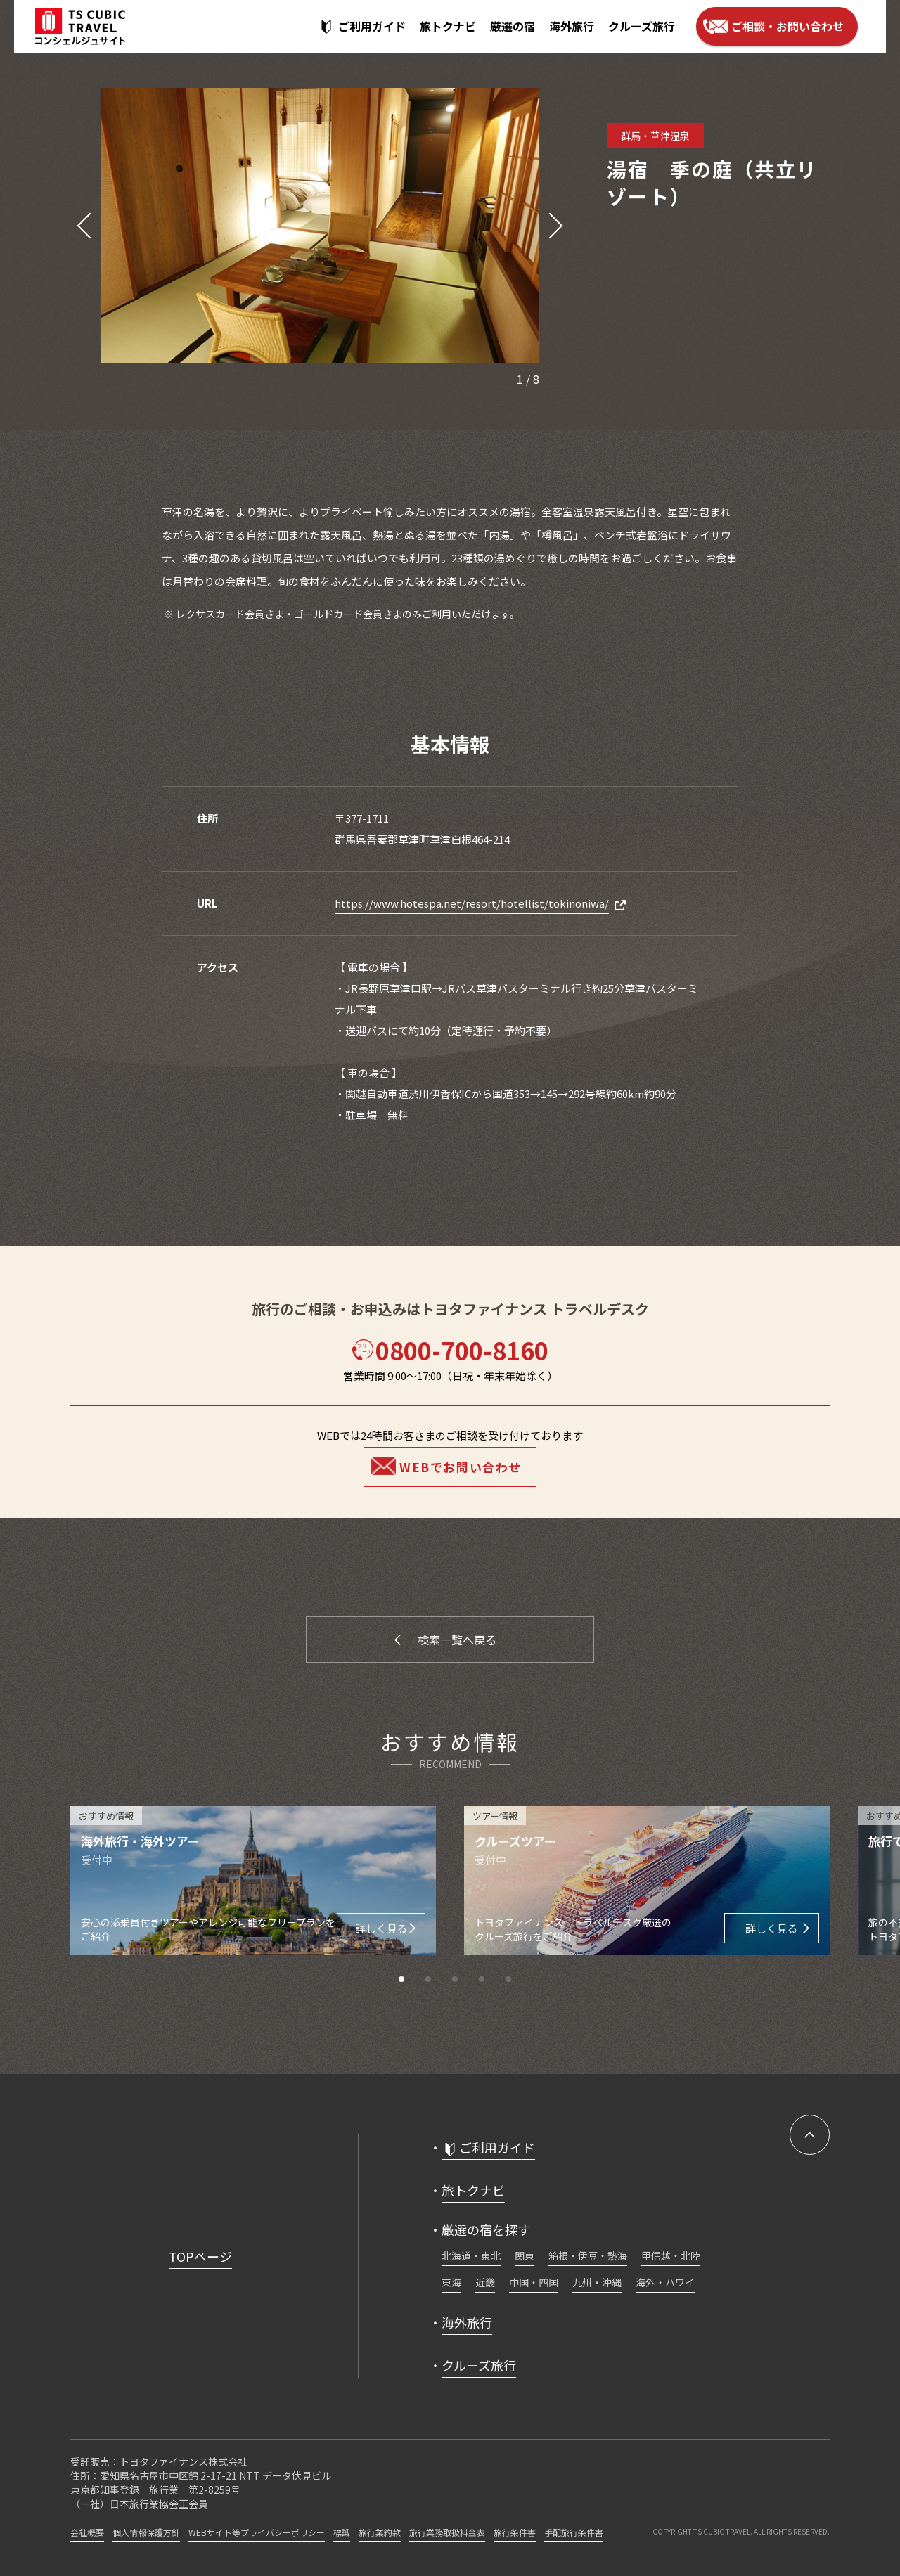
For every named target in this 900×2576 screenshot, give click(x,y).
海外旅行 (571, 26)
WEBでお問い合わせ (460, 1467)
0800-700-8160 (450, 1350)
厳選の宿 (512, 26)
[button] (81, 225)
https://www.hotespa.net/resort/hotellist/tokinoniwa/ (472, 903)
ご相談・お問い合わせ (787, 26)
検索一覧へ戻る (457, 1639)
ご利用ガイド (372, 26)
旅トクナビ (448, 26)
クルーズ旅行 (641, 26)
